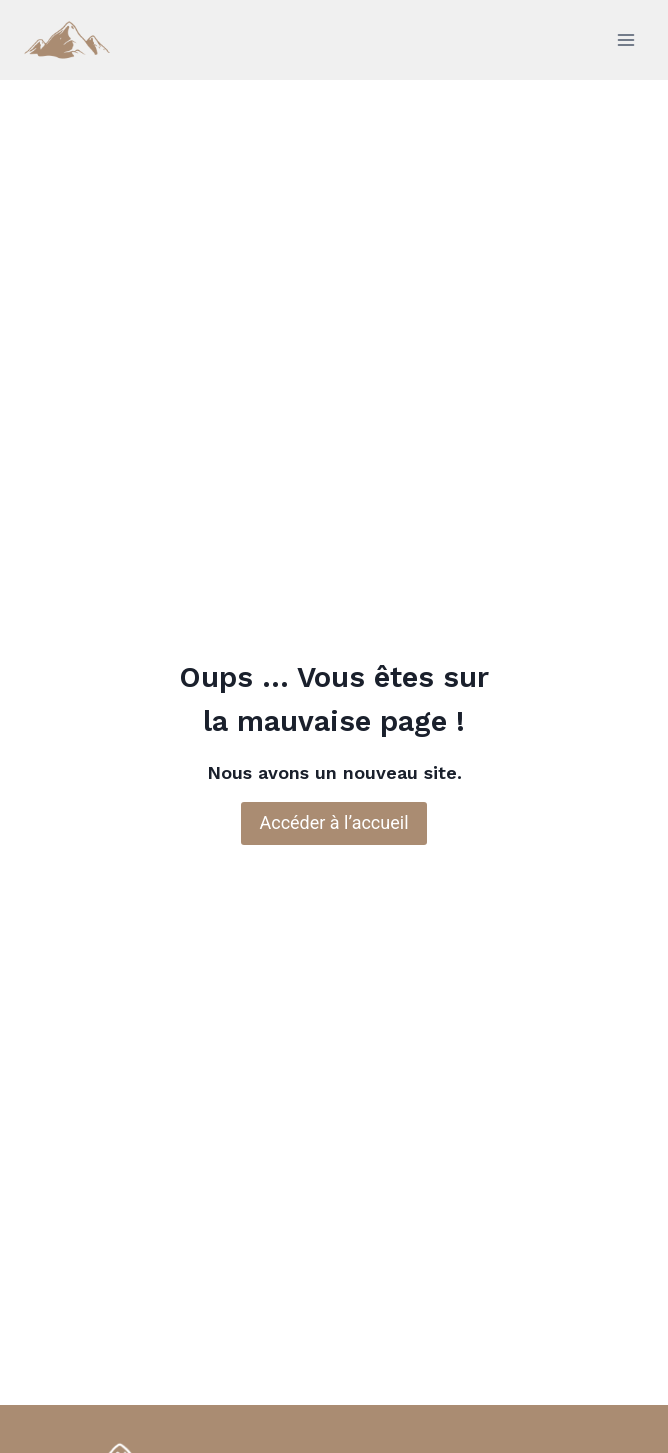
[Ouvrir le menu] (625, 39)
